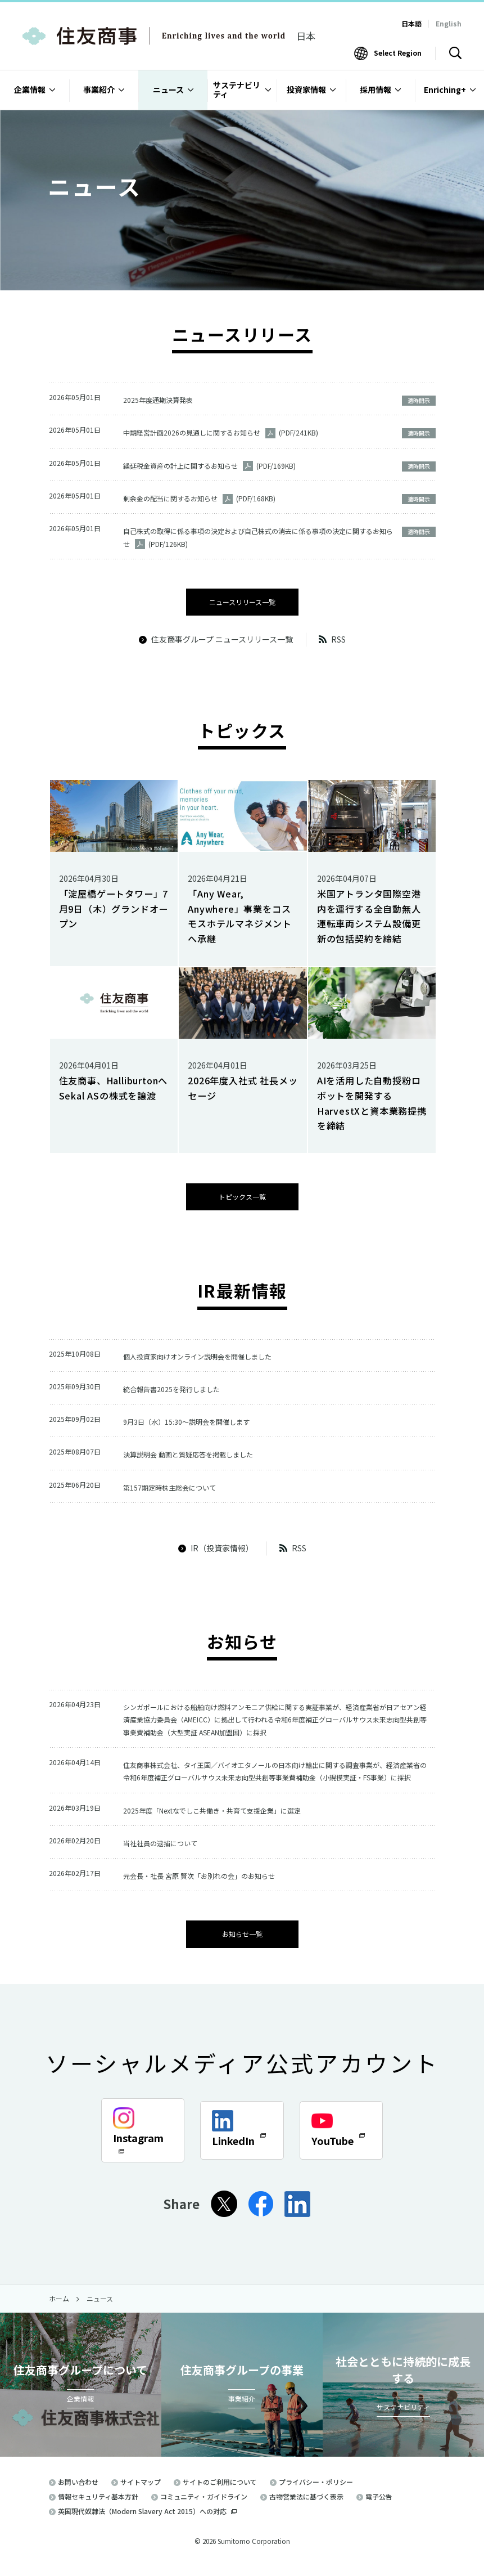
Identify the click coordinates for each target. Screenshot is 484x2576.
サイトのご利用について (220, 2491)
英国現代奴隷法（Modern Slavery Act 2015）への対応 (147, 2520)
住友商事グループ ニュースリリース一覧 (216, 637)
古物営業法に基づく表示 (306, 2506)
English (449, 23)
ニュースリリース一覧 (242, 599)
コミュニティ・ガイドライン (203, 2506)
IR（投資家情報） (216, 1541)
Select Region (398, 52)
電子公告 (378, 2506)
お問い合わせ (78, 2491)
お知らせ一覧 (242, 1943)
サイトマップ (140, 2491)
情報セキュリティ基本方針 (98, 2506)
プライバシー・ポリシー (316, 2491)
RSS (332, 637)
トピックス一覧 (242, 1193)
